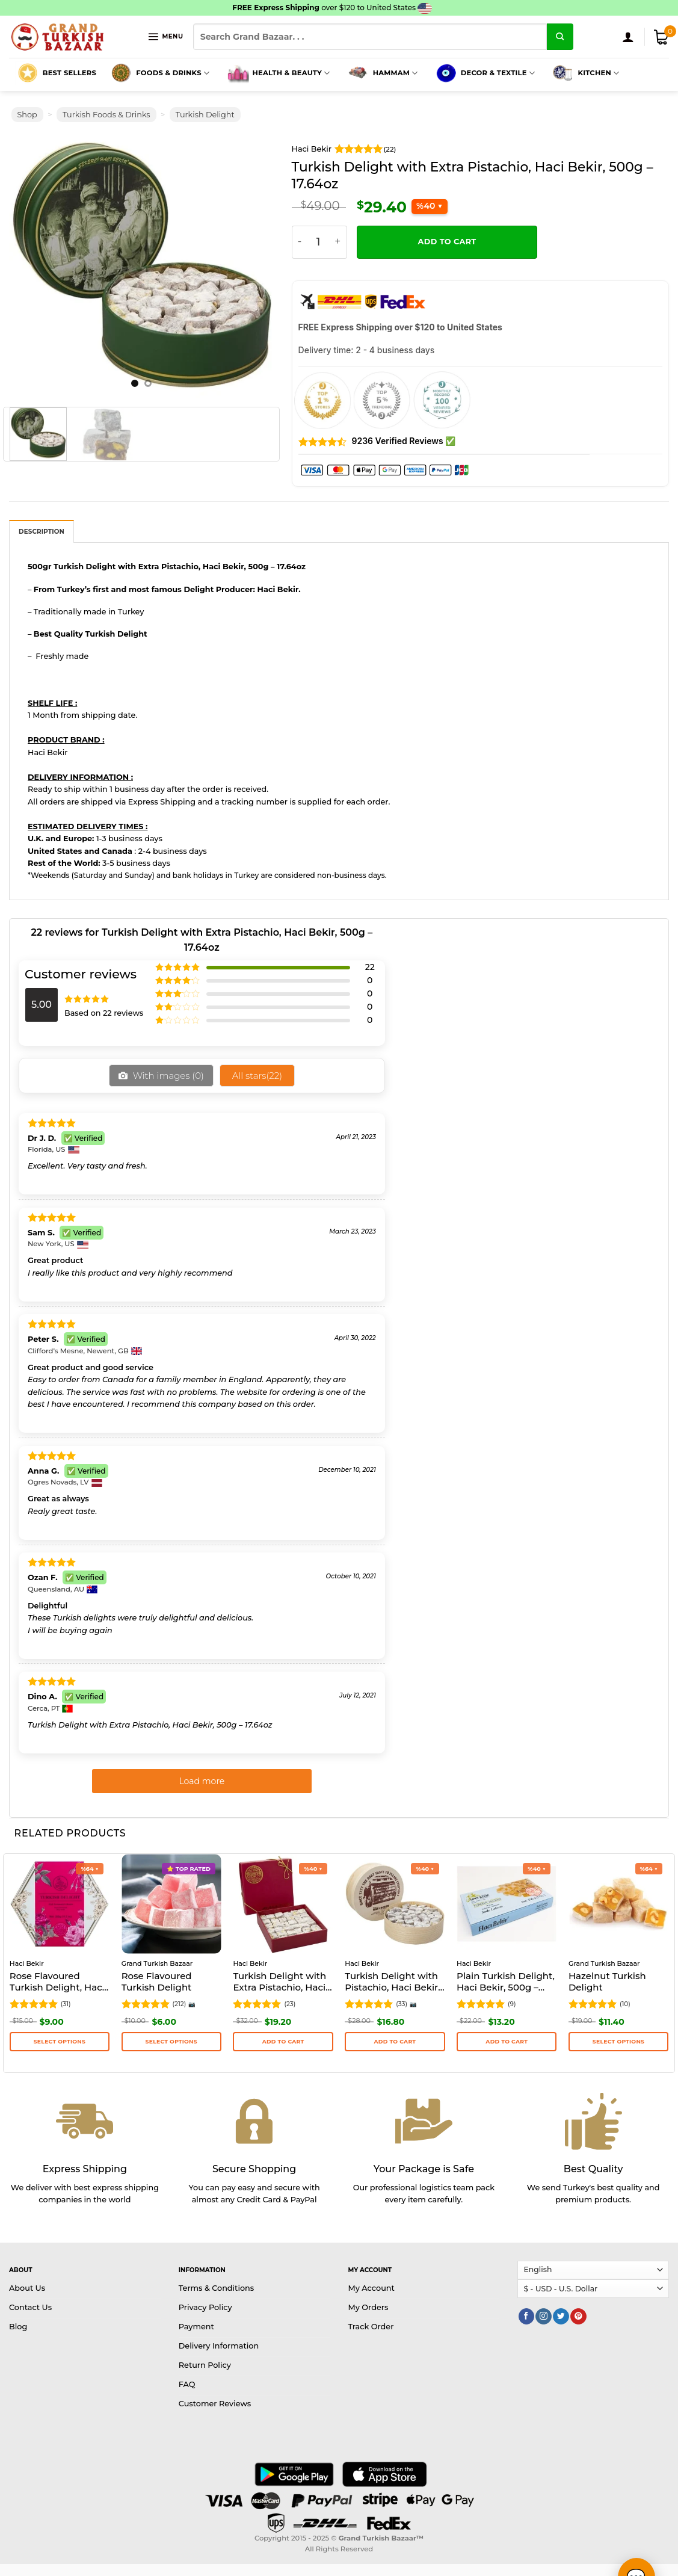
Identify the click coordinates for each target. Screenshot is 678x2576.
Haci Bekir (312, 106)
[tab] (41, 489)
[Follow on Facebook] (526, 2274)
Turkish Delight (205, 72)
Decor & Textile (484, 31)
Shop (27, 72)
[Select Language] (593, 2228)
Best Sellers (56, 31)
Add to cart (447, 199)
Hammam (382, 31)
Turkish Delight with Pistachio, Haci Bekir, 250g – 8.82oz (392, 1940)
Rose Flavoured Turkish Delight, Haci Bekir (57, 1940)
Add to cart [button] (283, 1999)
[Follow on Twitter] (561, 2274)
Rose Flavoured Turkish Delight (157, 1939)
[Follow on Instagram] (543, 2274)
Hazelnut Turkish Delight (607, 1939)
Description (41, 489)
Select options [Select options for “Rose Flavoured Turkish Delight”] (171, 1999)
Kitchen (584, 31)
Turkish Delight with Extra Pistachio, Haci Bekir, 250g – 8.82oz (279, 1940)
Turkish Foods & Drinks (106, 72)
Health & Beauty (277, 31)
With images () (167, 1033)
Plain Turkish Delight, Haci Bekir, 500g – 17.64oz (506, 1940)
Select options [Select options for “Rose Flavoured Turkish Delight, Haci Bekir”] (59, 1999)
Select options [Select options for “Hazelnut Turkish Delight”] (618, 1999)
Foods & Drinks (159, 31)
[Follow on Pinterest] (578, 2274)
